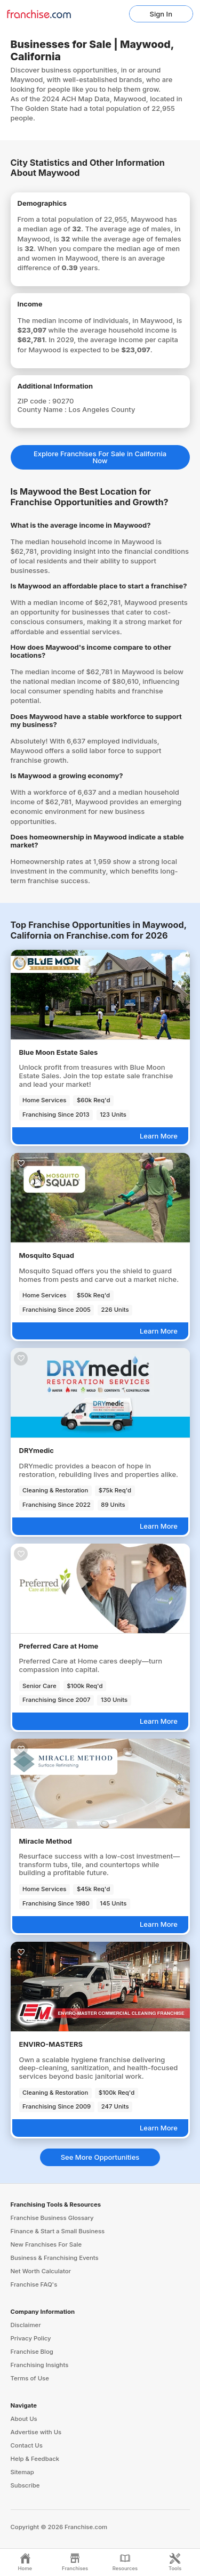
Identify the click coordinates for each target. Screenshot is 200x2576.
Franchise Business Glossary (52, 2218)
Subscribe (25, 2485)
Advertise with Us (36, 2432)
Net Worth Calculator (41, 2271)
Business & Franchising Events (55, 2258)
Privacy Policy (31, 2338)
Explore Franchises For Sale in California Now (100, 457)
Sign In (161, 14)
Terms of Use (30, 2378)
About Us (24, 2418)
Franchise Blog (32, 2351)
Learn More (159, 1136)
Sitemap (22, 2472)
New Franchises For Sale (46, 2244)
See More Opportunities (100, 2157)
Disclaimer (26, 2325)
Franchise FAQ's (34, 2284)
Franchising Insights (40, 2365)
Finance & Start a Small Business (58, 2231)
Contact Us (27, 2445)
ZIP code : (35, 401)
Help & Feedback (35, 2458)
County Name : (43, 409)
